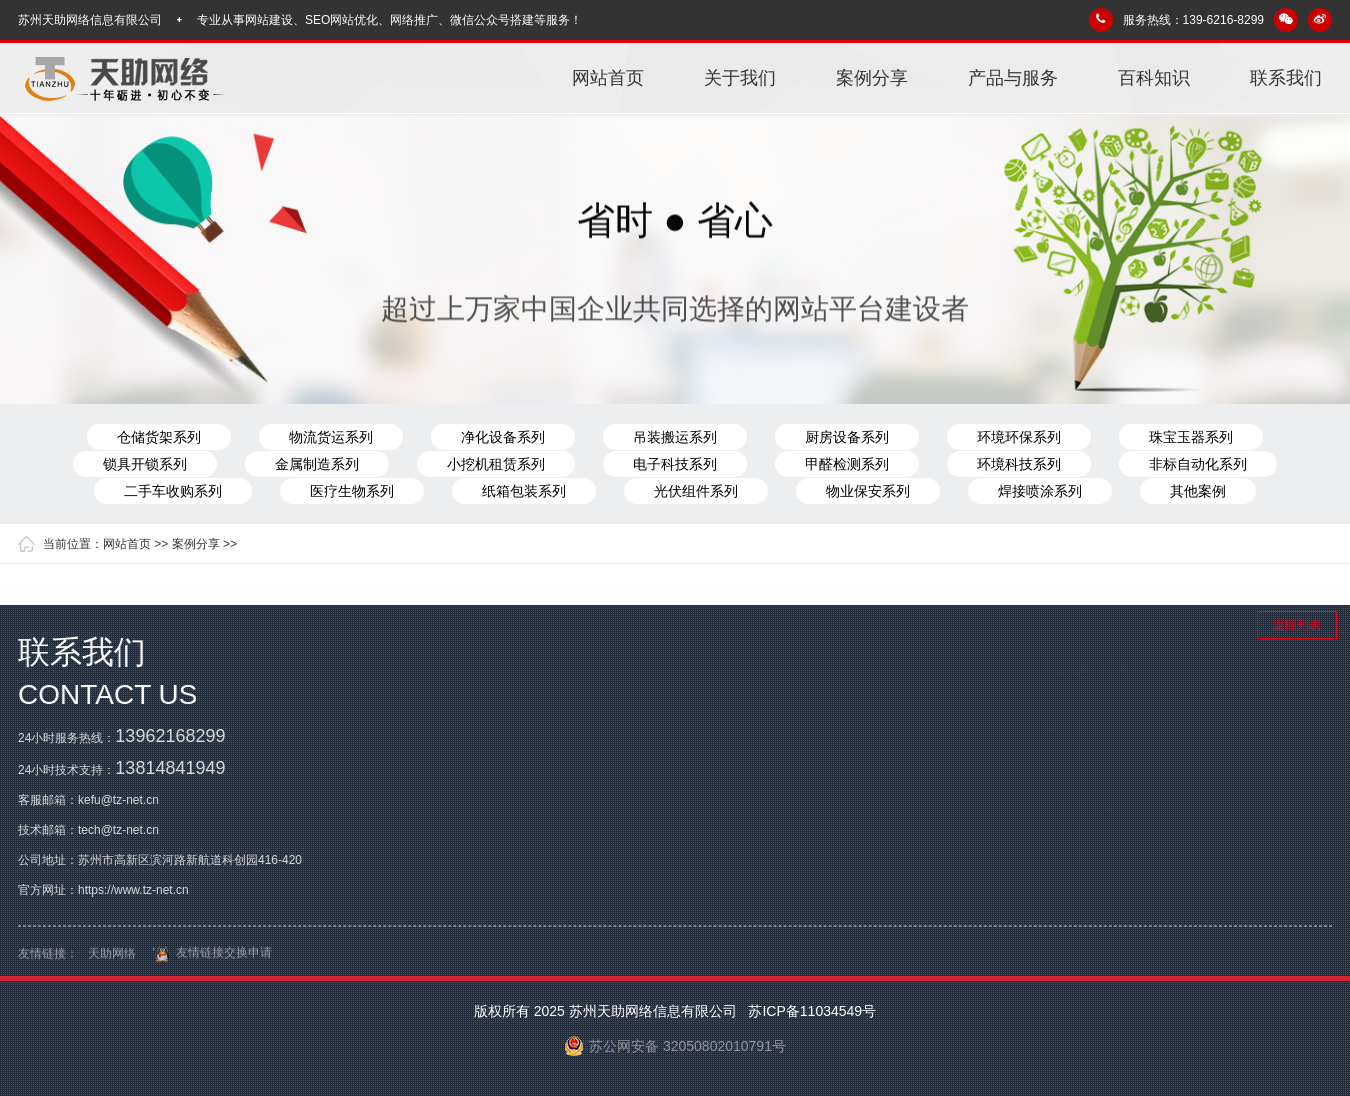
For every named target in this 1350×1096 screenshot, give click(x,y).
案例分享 (872, 78)
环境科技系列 (1019, 464)
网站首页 (608, 78)
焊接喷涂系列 (1040, 491)
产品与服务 (1013, 78)
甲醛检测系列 (847, 464)
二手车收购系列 (173, 491)
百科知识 (1154, 78)
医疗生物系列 (352, 491)
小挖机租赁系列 (496, 464)
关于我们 (740, 78)
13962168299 (170, 736)
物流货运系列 (331, 437)
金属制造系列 (317, 464)
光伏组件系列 (696, 491)
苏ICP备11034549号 (811, 1011)
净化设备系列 (503, 437)
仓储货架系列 (159, 437)
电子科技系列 (675, 464)
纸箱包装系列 (524, 491)
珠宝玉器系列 (1191, 437)
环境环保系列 (1019, 437)
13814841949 (170, 768)
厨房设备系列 (847, 437)
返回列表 (1297, 625)
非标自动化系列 (1198, 464)
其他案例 (1198, 491)
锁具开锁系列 (145, 464)
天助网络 (112, 958)
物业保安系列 (868, 491)
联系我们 (1286, 78)
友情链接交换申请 (209, 957)
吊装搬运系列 (675, 437)
